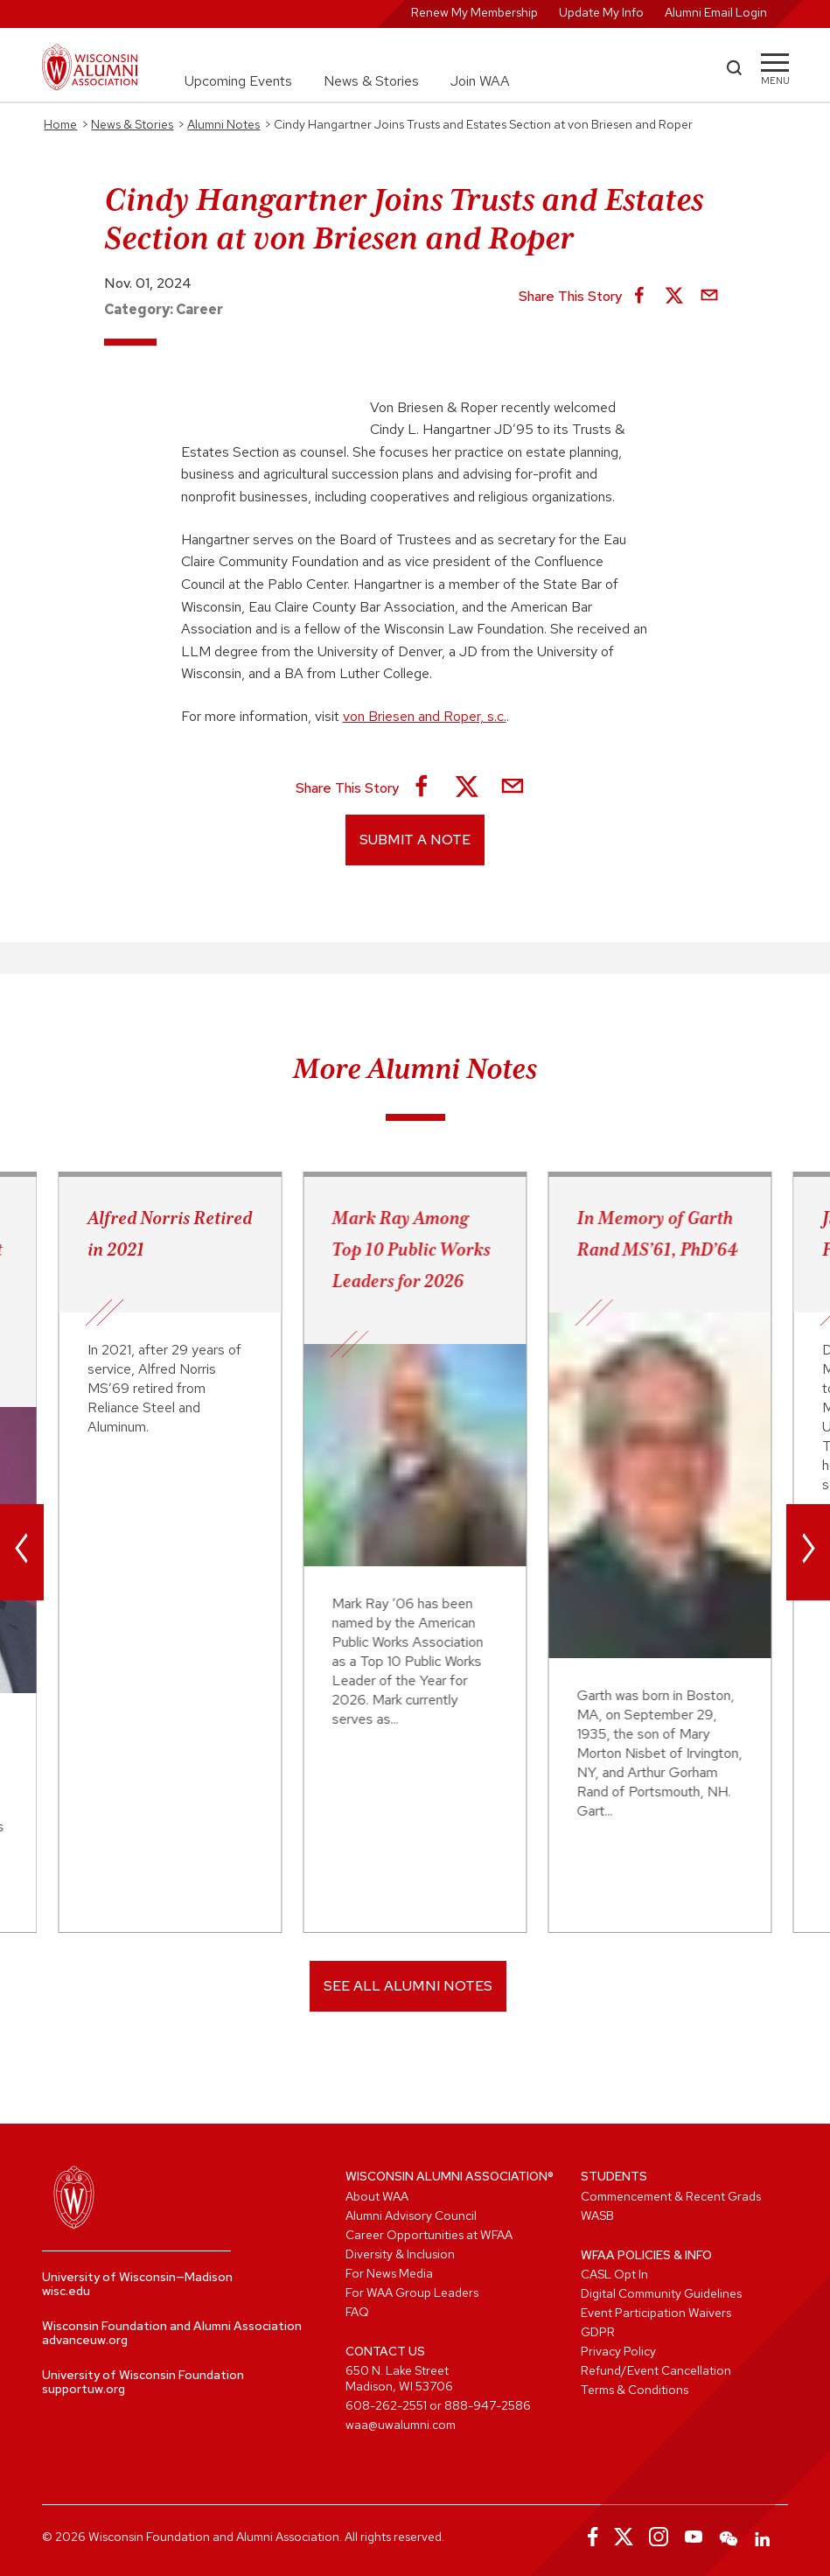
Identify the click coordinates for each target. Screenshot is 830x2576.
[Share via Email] (709, 296)
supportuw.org (83, 2389)
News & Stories (371, 81)
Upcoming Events (238, 81)
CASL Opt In (614, 2274)
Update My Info (601, 12)
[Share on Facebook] (639, 296)
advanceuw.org (85, 2340)
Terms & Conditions (634, 2390)
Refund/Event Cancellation (656, 2370)
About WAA (376, 2196)
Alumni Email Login (716, 12)
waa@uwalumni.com (400, 2424)
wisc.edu (66, 2291)
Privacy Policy (618, 2351)
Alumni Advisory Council (411, 2215)
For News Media (389, 2273)
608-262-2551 (386, 2405)
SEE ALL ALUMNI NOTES (408, 1986)
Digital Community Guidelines (661, 2293)
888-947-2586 (487, 2405)
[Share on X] (674, 296)
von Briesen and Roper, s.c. (424, 716)
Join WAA (480, 81)
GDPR (598, 2332)
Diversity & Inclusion (400, 2254)
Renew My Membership (474, 12)
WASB (597, 2215)
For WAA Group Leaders (411, 2292)
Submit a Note (415, 839)
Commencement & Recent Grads (671, 2196)
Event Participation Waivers (656, 2312)
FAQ (357, 2312)
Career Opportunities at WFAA (429, 2235)
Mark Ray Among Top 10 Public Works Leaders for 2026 (411, 1250)
